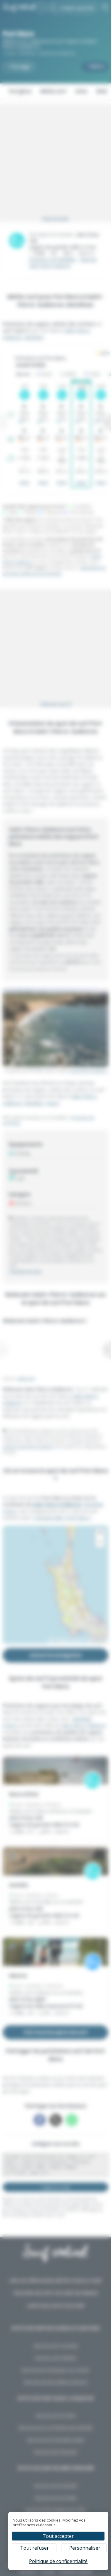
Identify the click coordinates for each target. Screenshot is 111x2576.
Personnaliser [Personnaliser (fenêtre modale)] (84, 2548)
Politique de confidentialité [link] (58, 2561)
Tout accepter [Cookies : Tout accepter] (58, 2536)
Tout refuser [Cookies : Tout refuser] (34, 2548)
